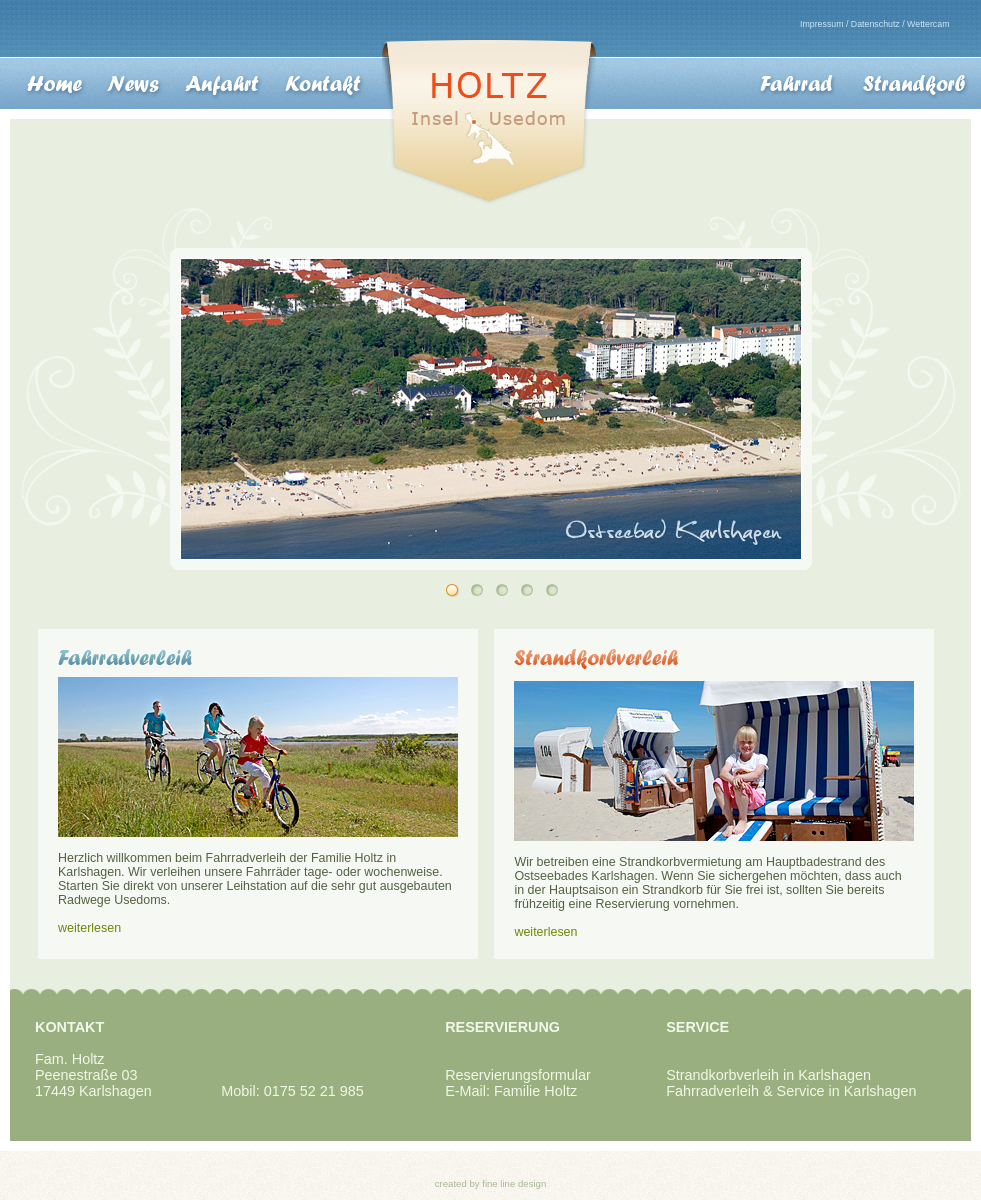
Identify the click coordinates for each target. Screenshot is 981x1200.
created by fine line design (490, 1183)
